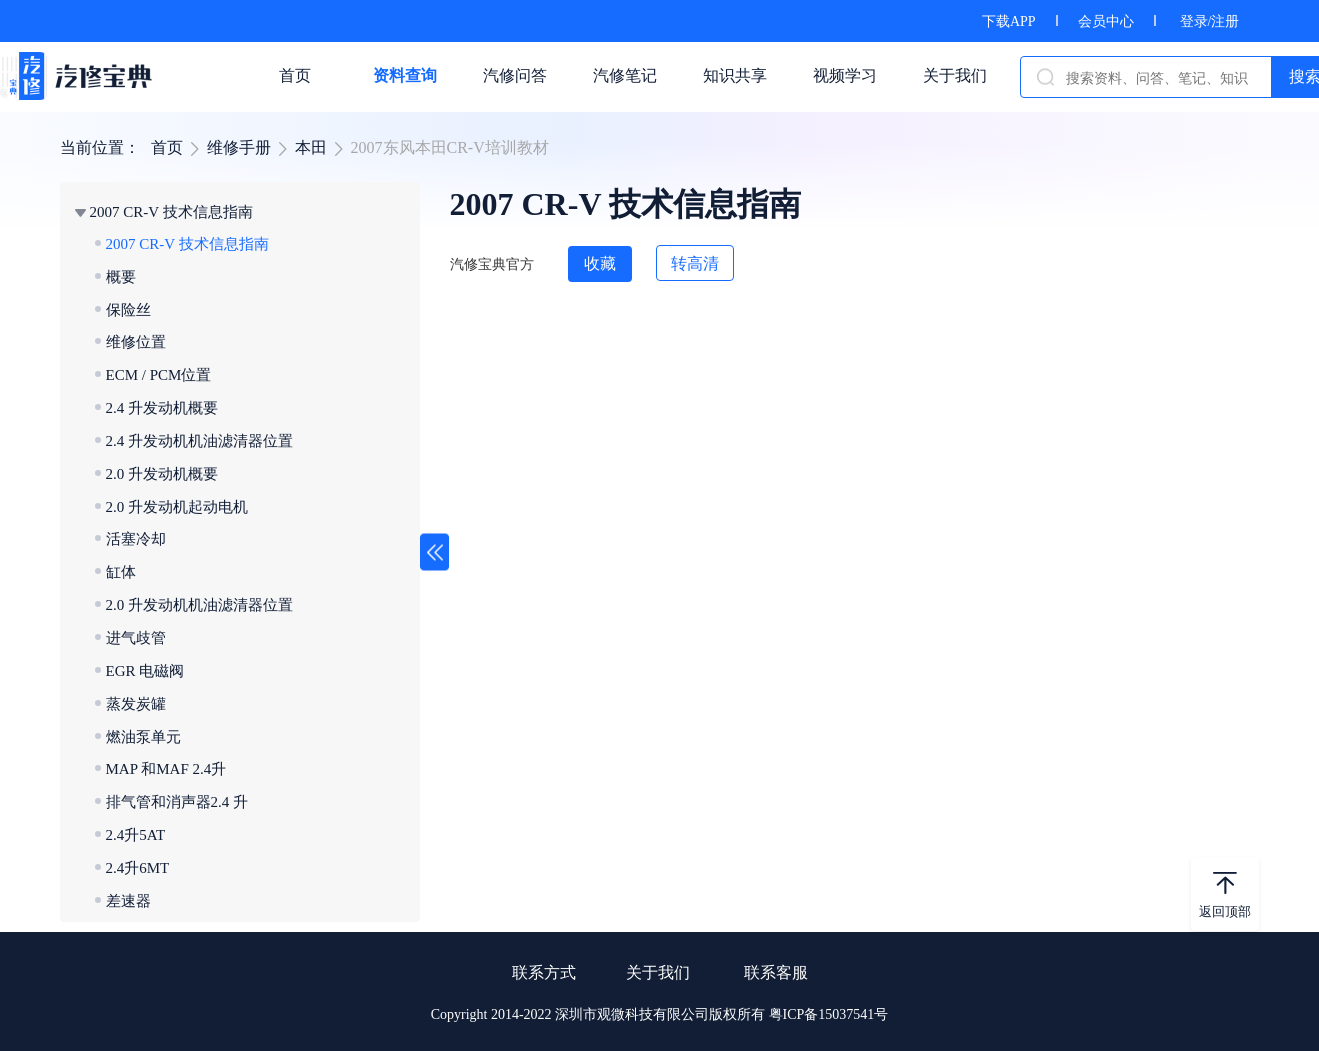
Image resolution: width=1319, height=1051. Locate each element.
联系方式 (544, 972)
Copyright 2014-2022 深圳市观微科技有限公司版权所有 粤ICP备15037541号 (660, 1014)
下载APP (1009, 21)
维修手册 (239, 147)
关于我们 (658, 972)
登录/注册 (1210, 21)
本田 (311, 147)
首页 (167, 147)
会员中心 (1106, 21)
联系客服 (776, 972)
